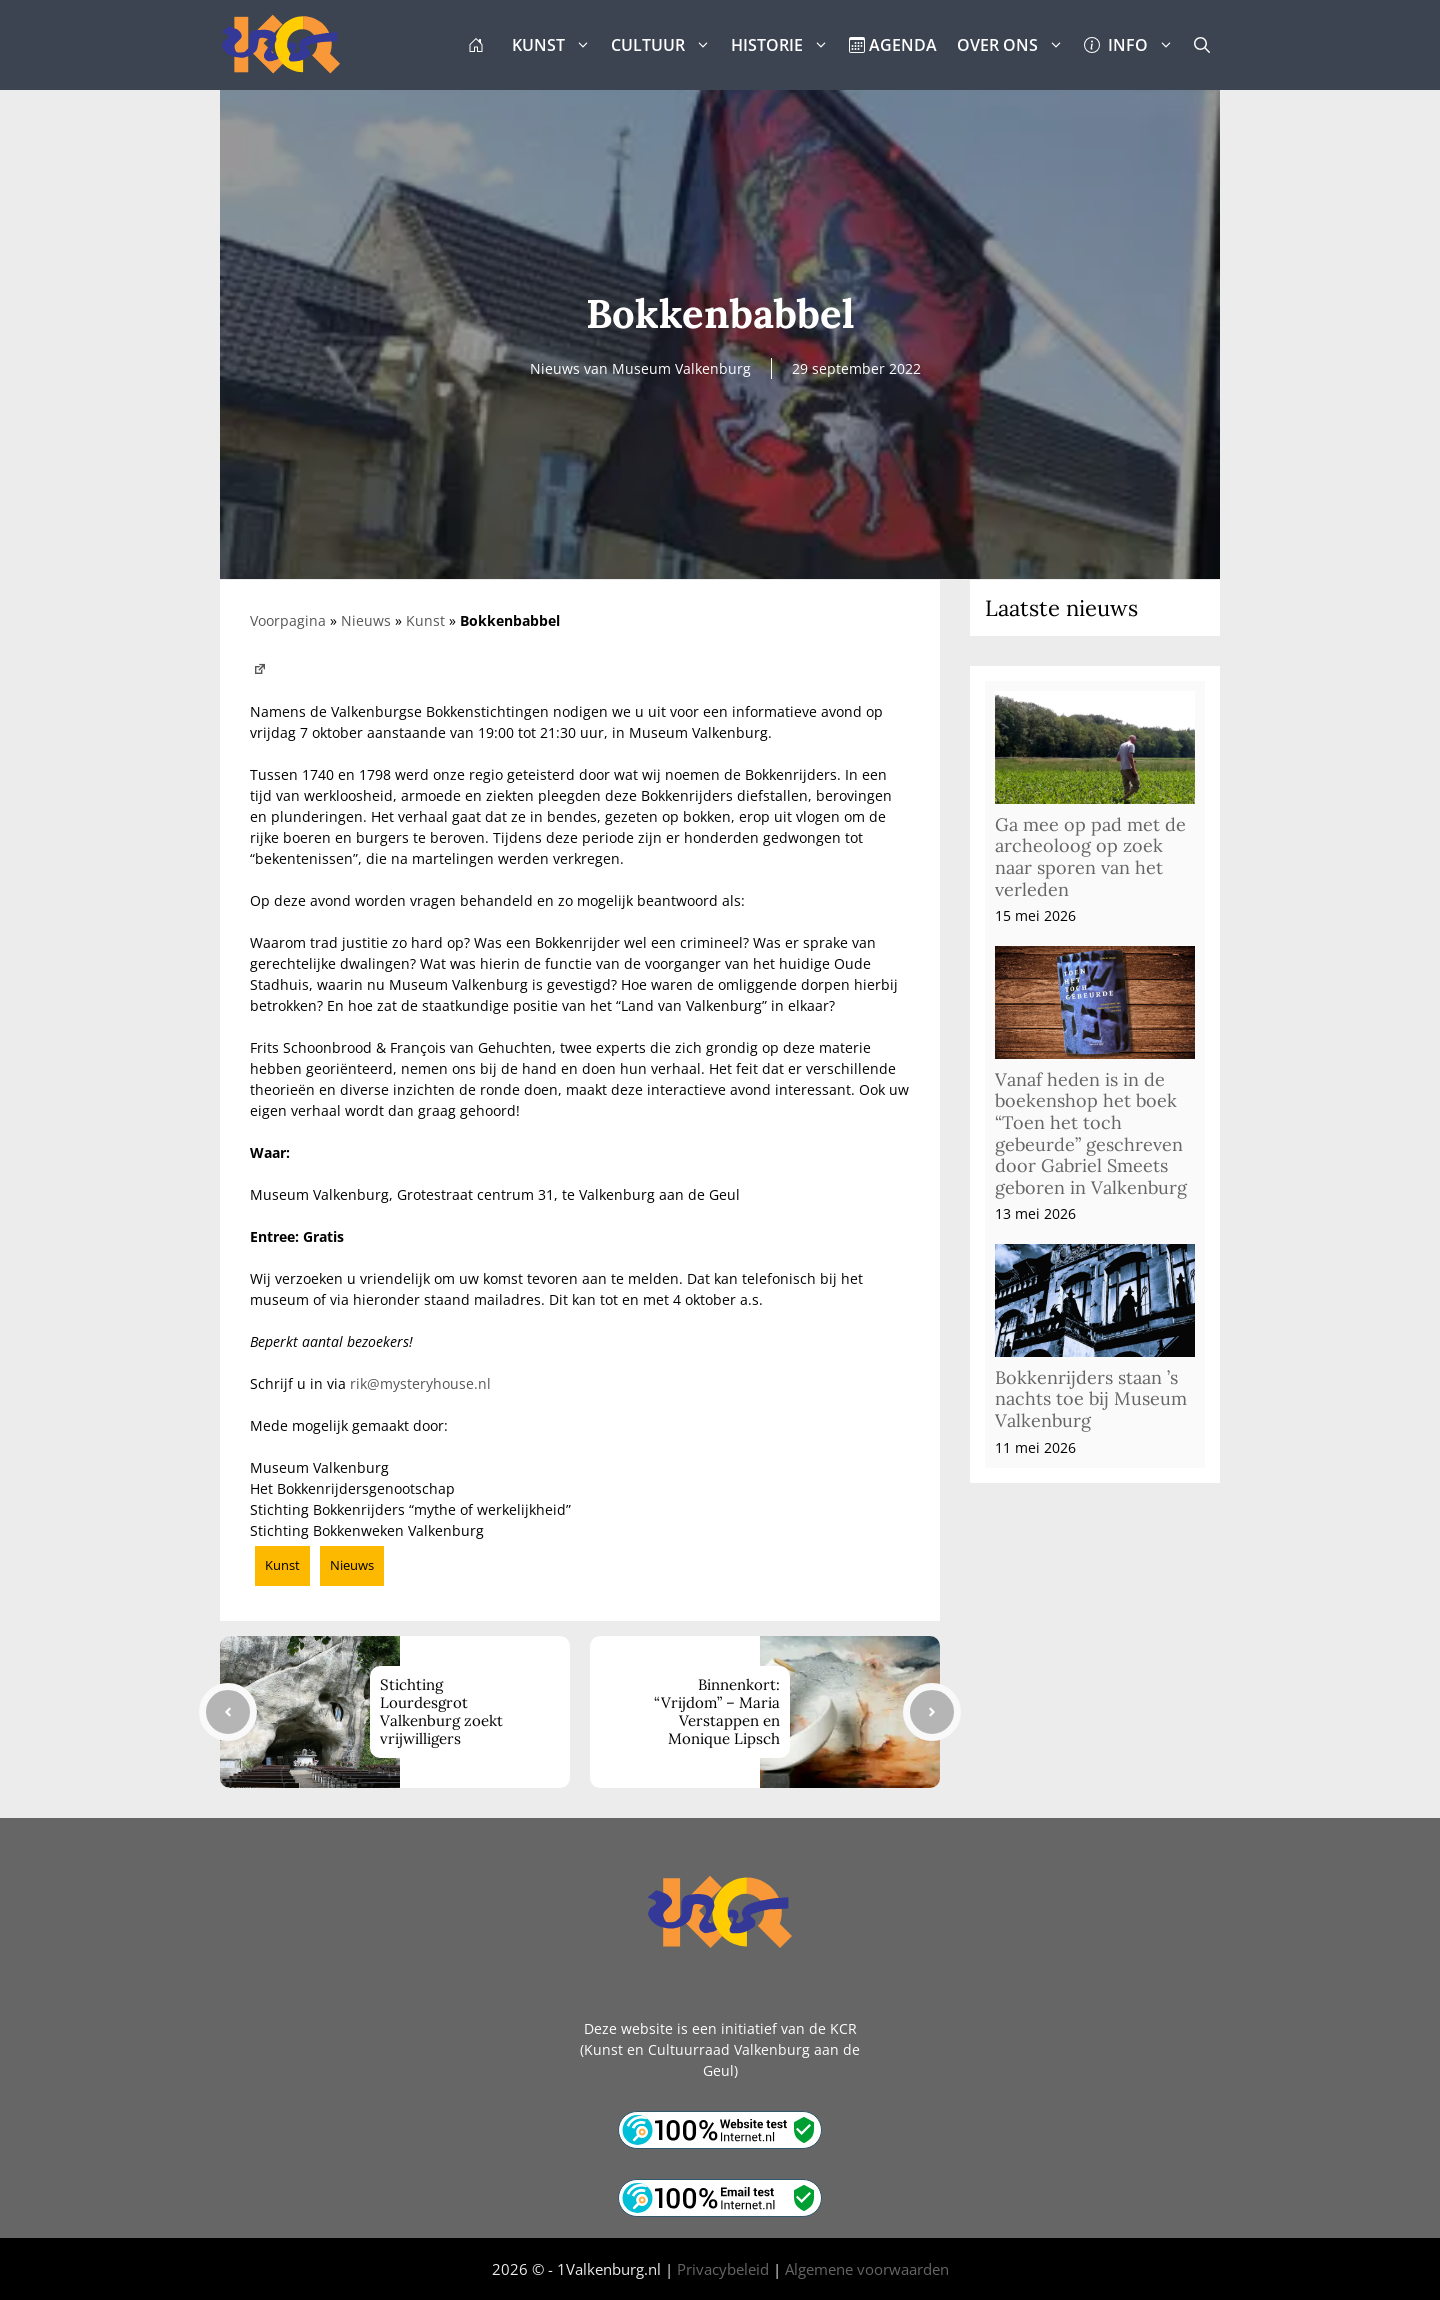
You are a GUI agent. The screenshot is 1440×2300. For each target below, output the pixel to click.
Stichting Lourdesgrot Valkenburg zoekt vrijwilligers (441, 1711)
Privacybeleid (723, 2269)
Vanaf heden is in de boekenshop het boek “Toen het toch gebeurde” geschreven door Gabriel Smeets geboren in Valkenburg (1091, 1133)
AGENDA (893, 45)
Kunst (425, 620)
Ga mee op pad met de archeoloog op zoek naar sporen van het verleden (1090, 857)
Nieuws (366, 620)
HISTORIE (785, 45)
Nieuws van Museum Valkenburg (640, 368)
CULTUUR (666, 45)
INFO (1134, 45)
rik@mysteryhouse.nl (420, 1383)
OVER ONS (1015, 45)
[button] (1202, 45)
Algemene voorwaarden (867, 2269)
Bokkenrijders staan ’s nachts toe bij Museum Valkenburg (1091, 1399)
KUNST (556, 45)
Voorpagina (288, 620)
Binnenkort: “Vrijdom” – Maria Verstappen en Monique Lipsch (717, 1711)
